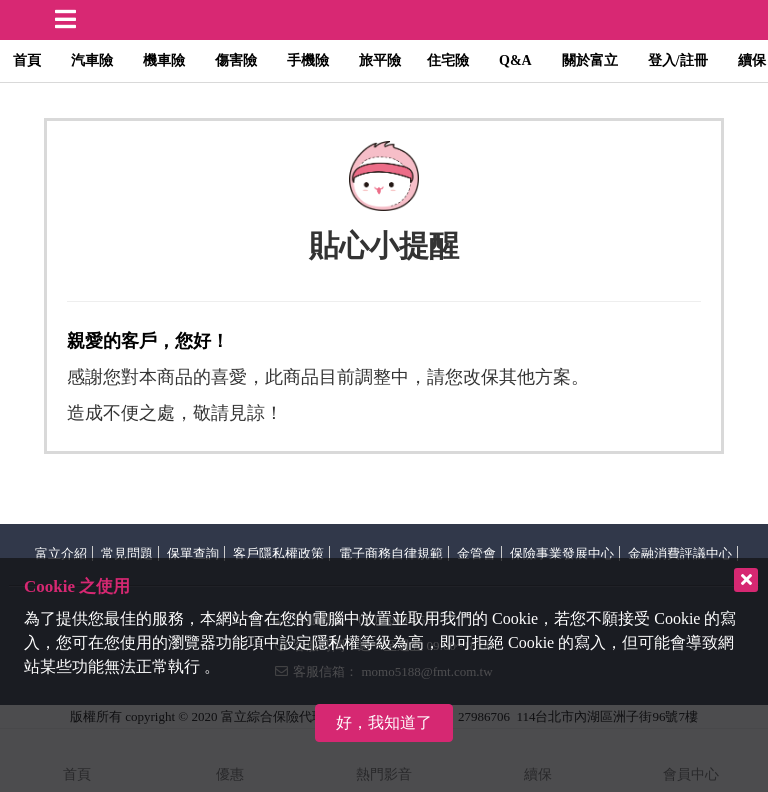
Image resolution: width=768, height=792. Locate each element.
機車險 (164, 60)
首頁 (27, 60)
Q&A (515, 60)
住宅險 (448, 60)
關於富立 (590, 60)
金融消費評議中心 (680, 553)
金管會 (476, 553)
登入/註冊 (678, 60)
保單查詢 (193, 553)
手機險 (308, 60)
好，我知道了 (384, 722)
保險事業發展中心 (562, 553)
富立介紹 (61, 553)
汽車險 (92, 60)
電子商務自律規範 (391, 553)
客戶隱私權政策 (278, 553)
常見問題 (127, 553)
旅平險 (380, 60)
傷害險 (236, 60)
